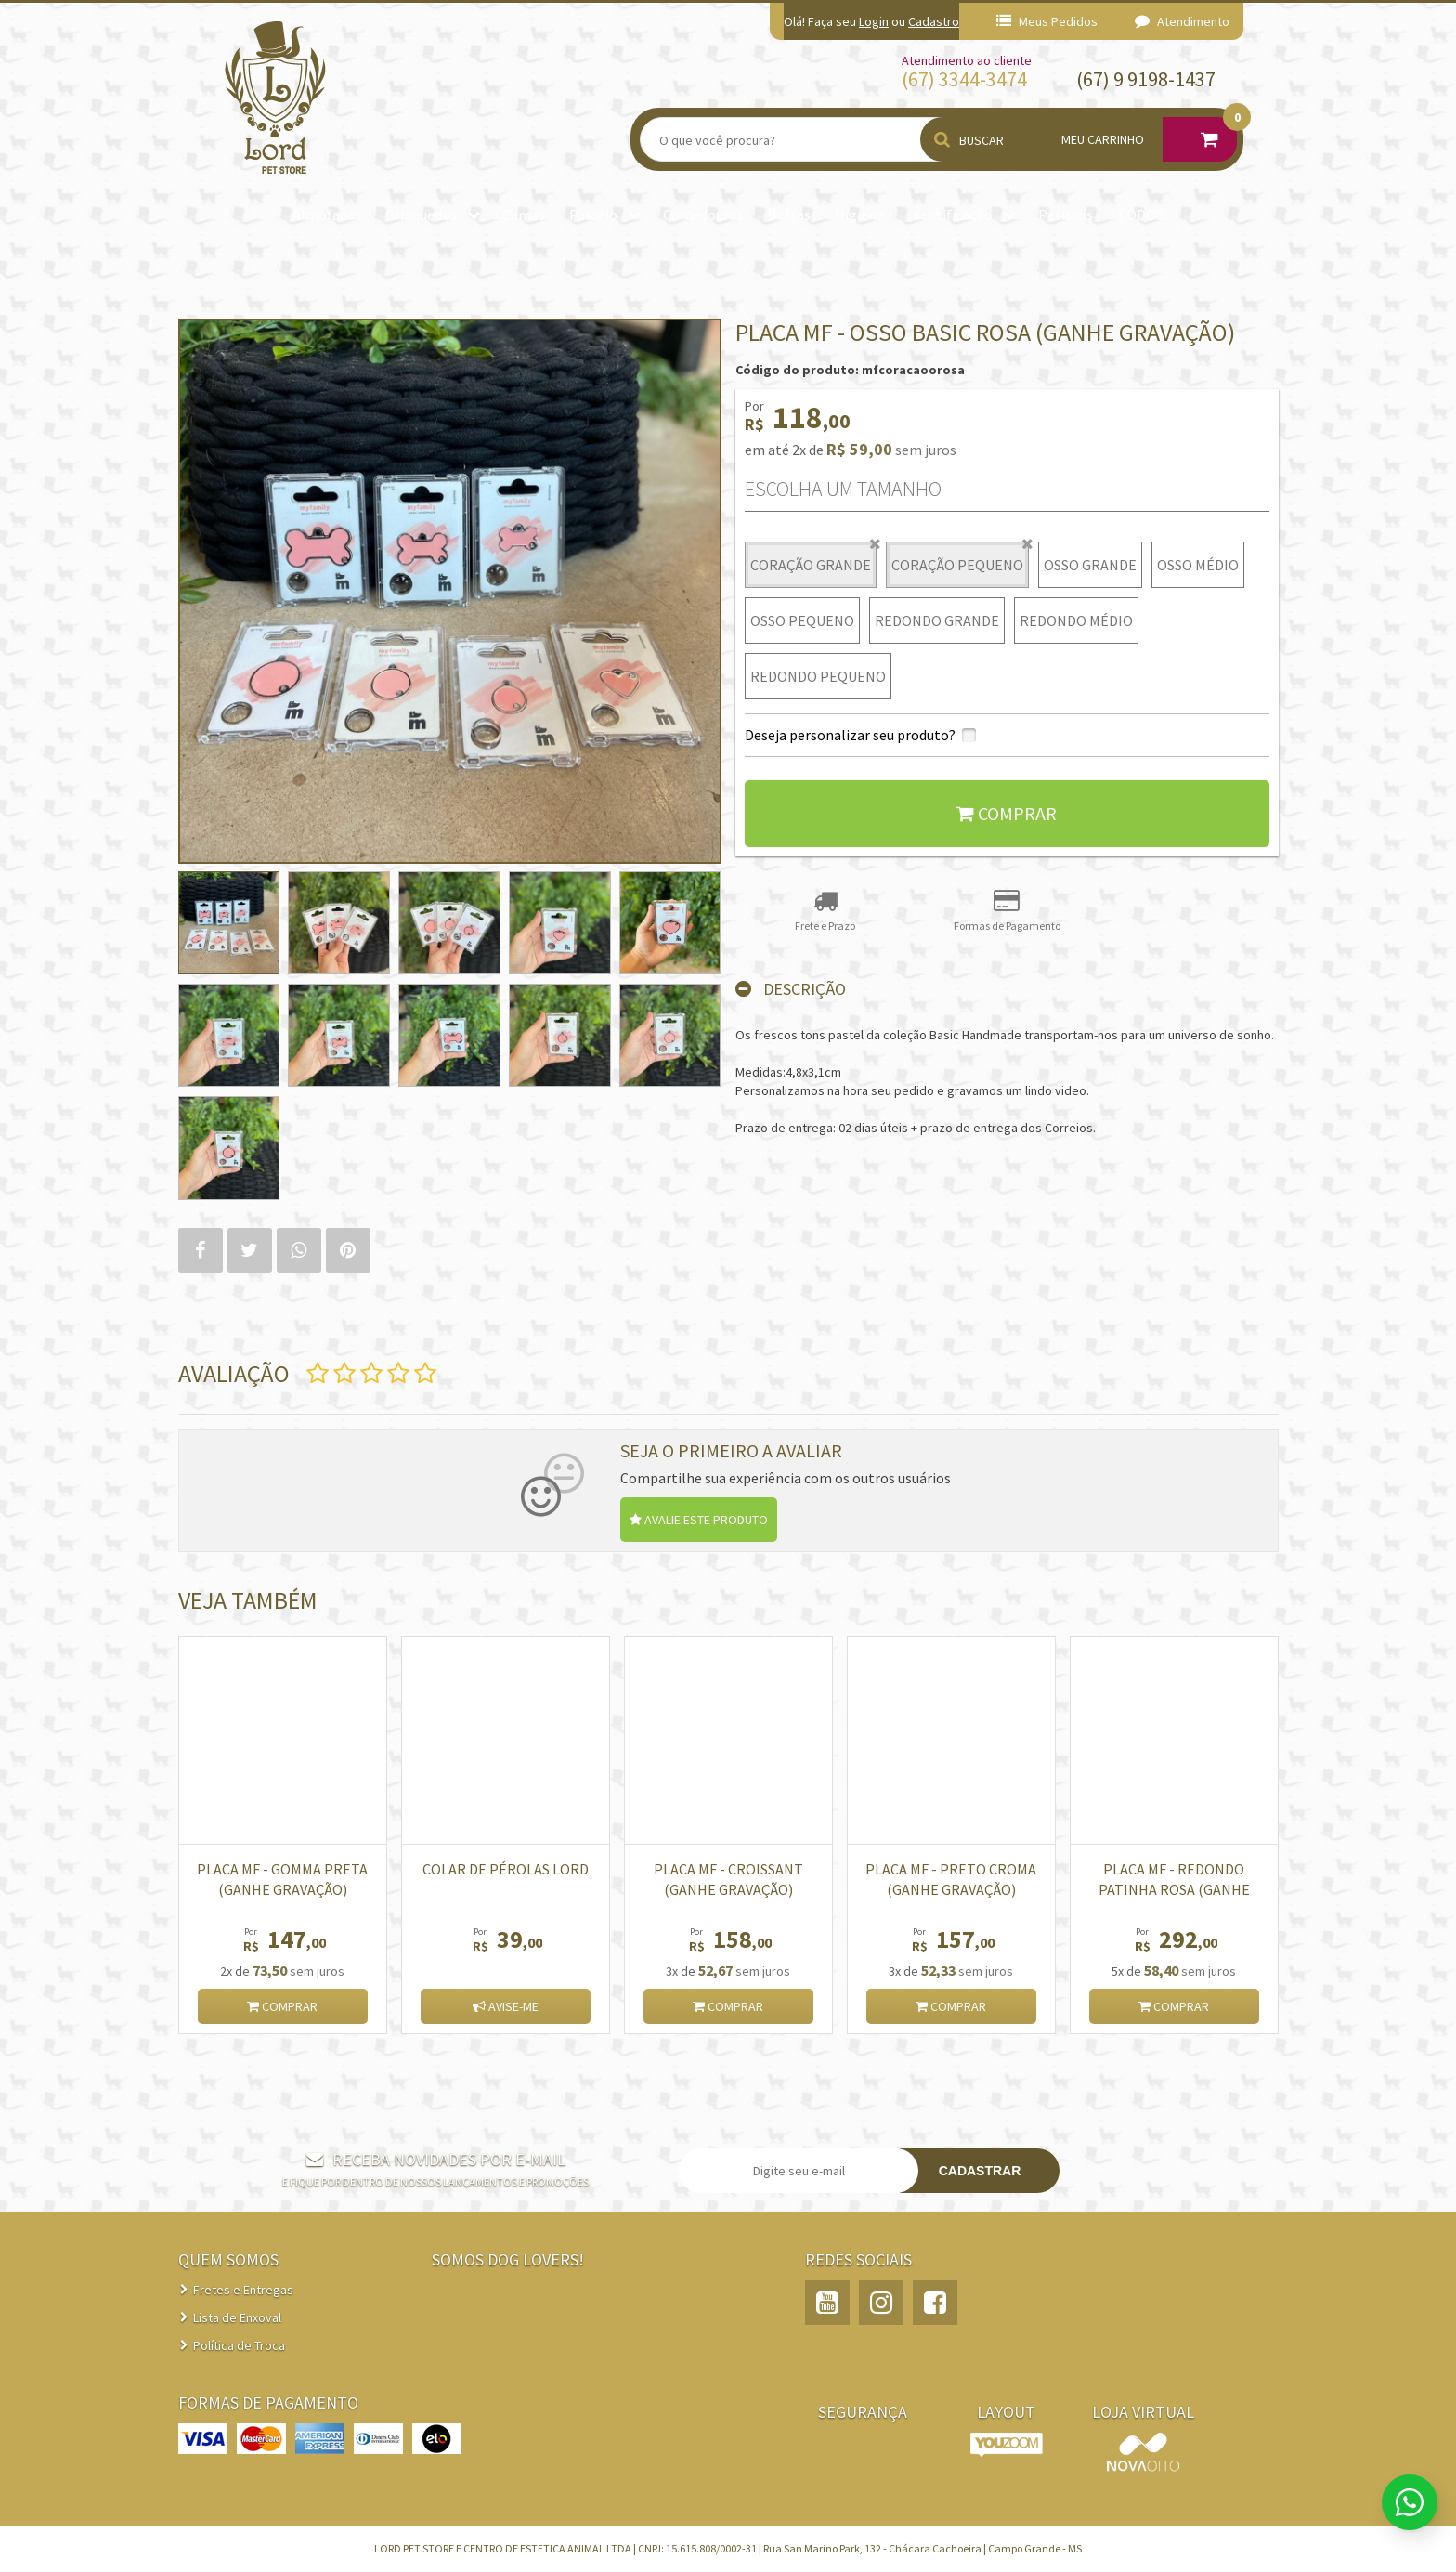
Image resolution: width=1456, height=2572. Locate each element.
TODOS (1140, 214)
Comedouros (703, 214)
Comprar (1006, 813)
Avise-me (506, 2006)
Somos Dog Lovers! (508, 2259)
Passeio (593, 214)
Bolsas (789, 214)
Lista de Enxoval (237, 2317)
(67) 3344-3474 (964, 79)
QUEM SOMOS (228, 2259)
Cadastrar (980, 2170)
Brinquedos (421, 214)
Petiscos (1065, 214)
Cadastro (933, 21)
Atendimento (1182, 21)
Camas (523, 214)
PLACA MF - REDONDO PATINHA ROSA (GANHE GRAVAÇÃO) (1174, 1889)
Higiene (859, 214)
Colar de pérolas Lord (505, 1869)
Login (874, 21)
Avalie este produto (699, 1519)
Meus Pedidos (1047, 21)
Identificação (950, 214)
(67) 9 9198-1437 (1146, 79)
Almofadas (326, 214)
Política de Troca (239, 2345)
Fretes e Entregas (243, 2289)
